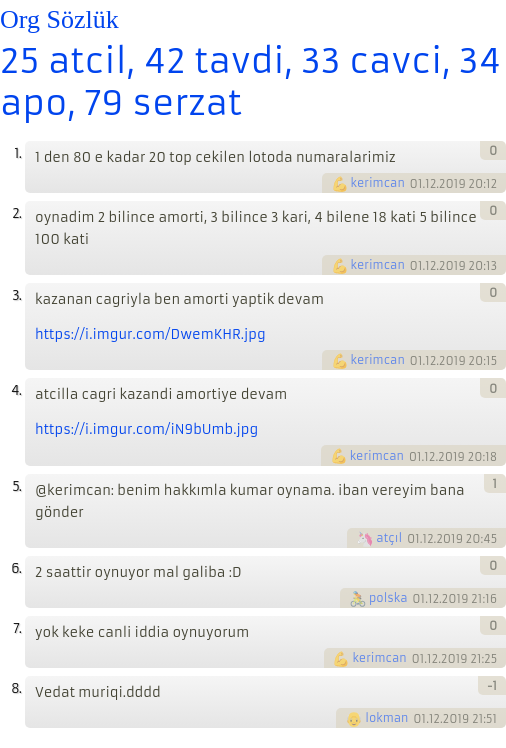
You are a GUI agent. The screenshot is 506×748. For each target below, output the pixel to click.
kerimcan (378, 183)
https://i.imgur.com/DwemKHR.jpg (150, 334)
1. (17, 153)
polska (388, 598)
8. (16, 688)
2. (16, 213)
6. (16, 568)
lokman (386, 718)
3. (16, 295)
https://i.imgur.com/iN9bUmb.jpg (146, 429)
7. (17, 628)
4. (16, 390)
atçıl (389, 538)
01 (416, 184)
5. (16, 486)
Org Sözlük (59, 19)
